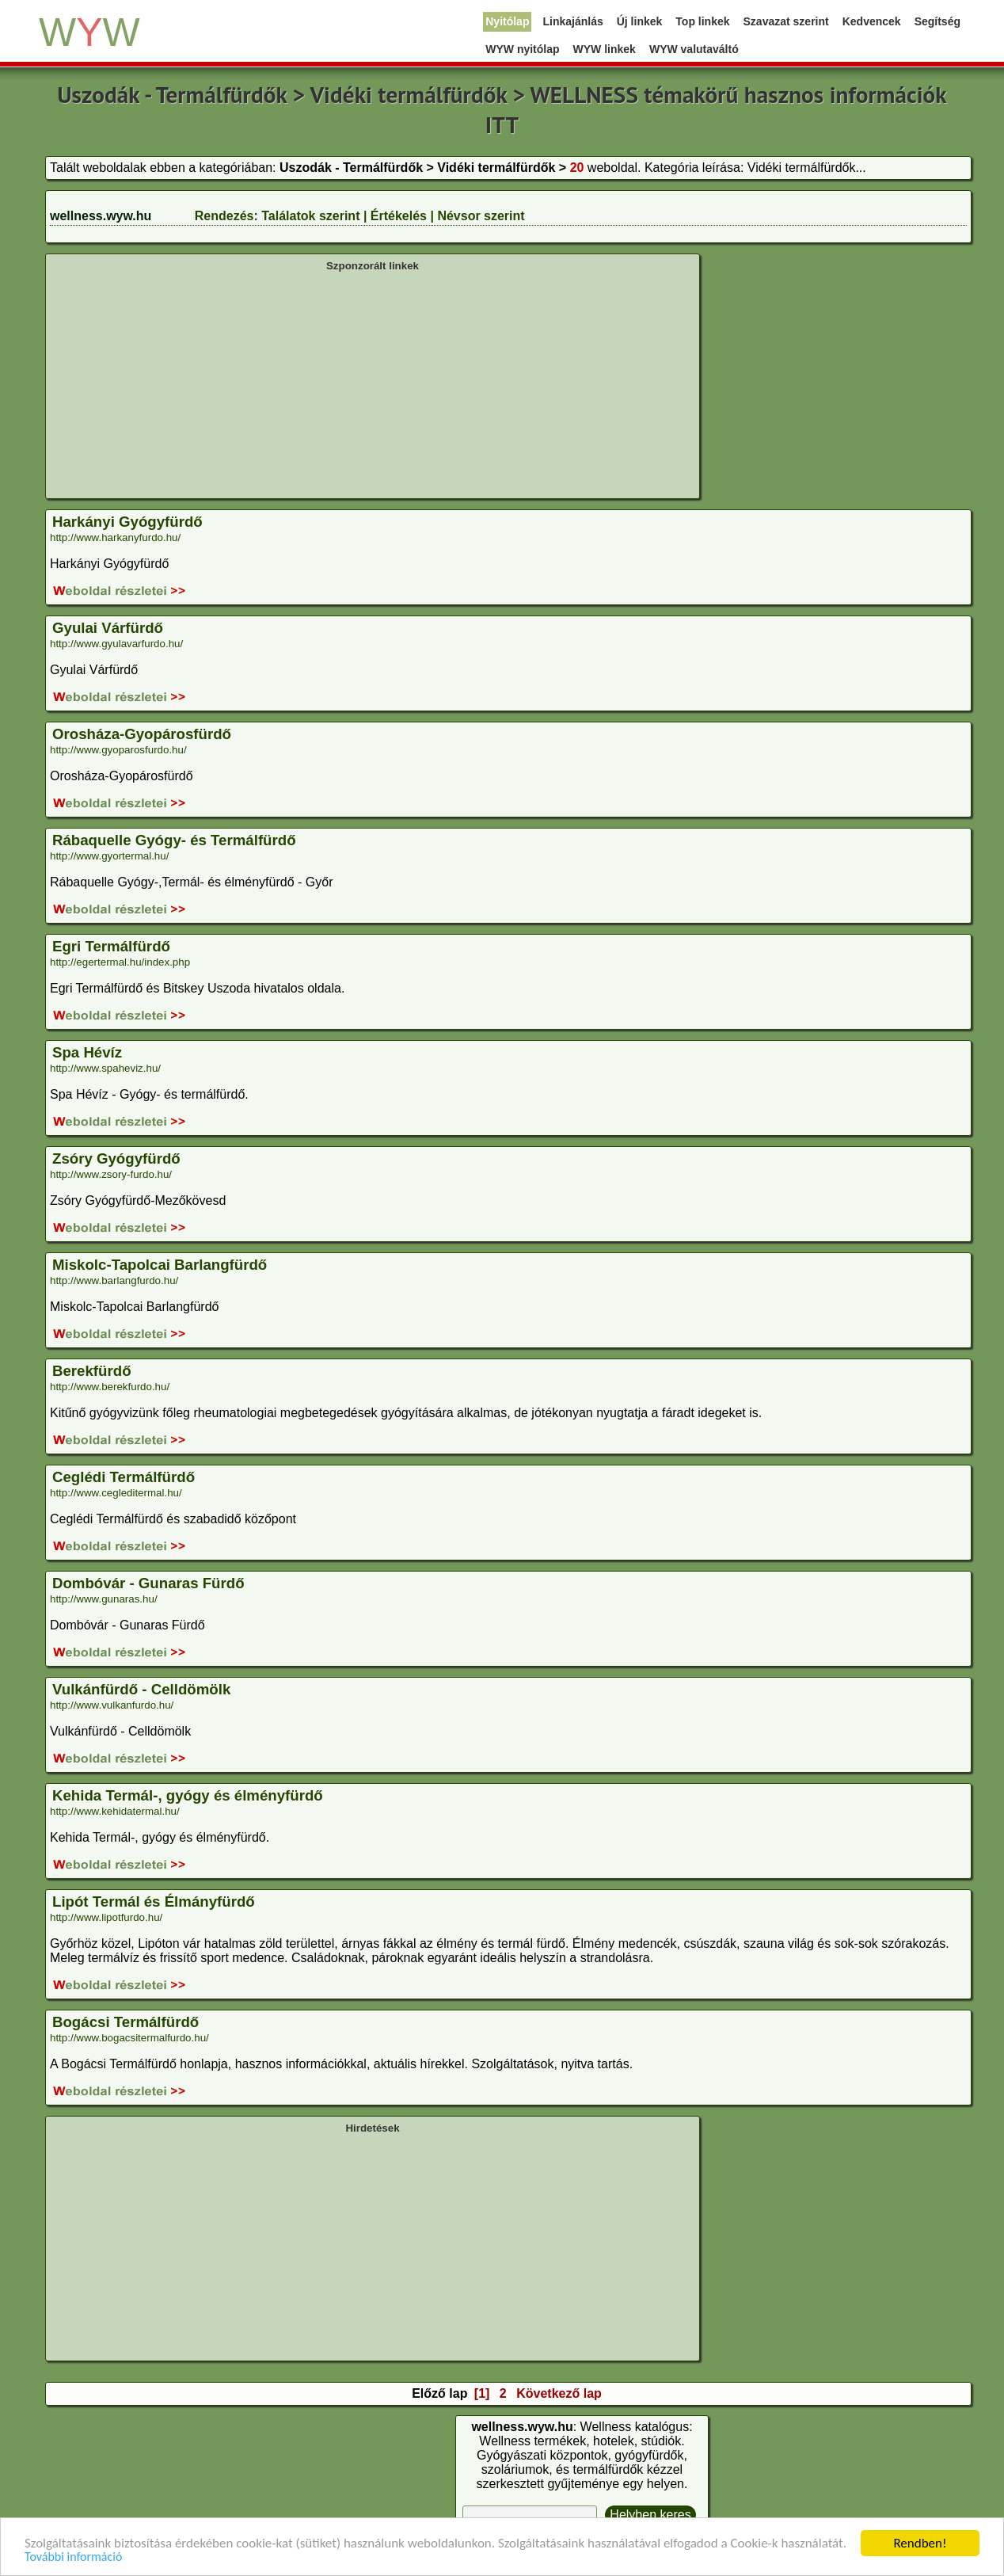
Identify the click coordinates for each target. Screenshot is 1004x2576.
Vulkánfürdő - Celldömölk (141, 1689)
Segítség (937, 21)
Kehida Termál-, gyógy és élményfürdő (187, 1795)
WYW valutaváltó (694, 49)
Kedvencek (871, 21)
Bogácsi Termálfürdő (125, 2022)
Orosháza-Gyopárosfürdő (141, 734)
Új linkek (640, 21)
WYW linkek (604, 49)
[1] (482, 2393)
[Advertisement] (372, 383)
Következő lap (559, 2393)
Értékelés (399, 216)
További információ (73, 2557)
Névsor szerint (480, 216)
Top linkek (702, 21)
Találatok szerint (310, 216)
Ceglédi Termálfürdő (123, 1477)
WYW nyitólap (522, 49)
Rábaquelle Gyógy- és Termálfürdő (174, 840)
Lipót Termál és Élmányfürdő (153, 1901)
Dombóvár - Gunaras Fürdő (148, 1583)
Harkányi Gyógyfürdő (127, 521)
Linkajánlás (572, 21)
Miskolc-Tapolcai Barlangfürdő (159, 1264)
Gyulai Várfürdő (107, 627)
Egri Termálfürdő (111, 946)
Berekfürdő (91, 1370)
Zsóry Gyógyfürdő (116, 1158)
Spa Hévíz (87, 1052)
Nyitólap (507, 21)
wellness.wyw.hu (100, 216)
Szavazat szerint (786, 21)
